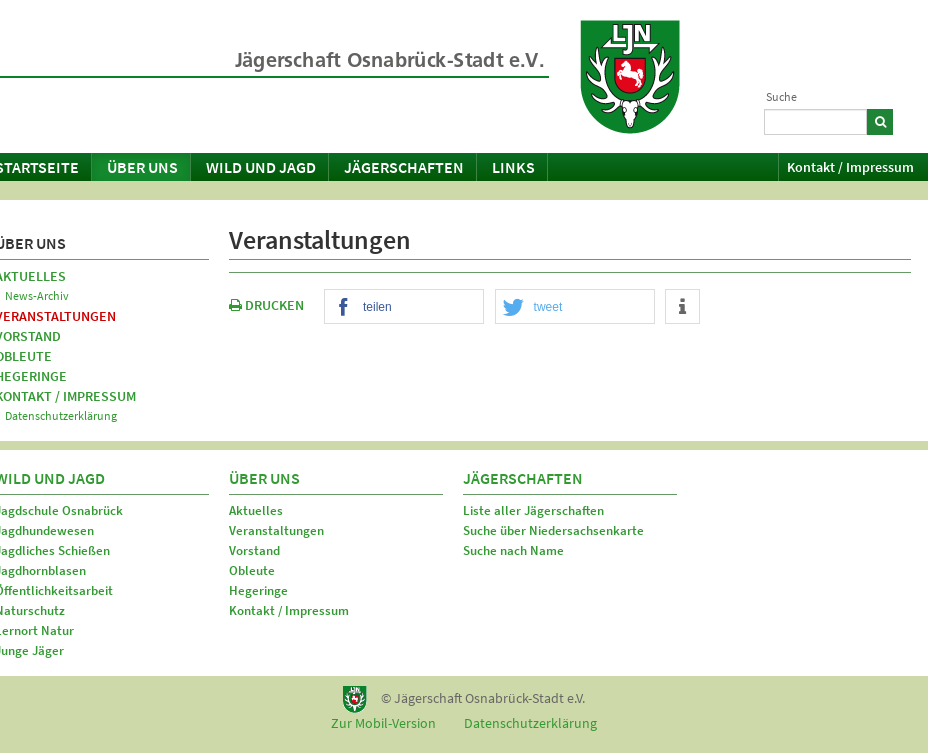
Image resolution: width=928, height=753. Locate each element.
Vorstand (254, 550)
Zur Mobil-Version (383, 723)
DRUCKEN (266, 305)
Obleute (252, 570)
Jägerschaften (404, 167)
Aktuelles (256, 510)
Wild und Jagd (261, 167)
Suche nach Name (513, 550)
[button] (404, 307)
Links (513, 167)
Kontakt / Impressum (850, 167)
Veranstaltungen (276, 530)
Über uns (142, 167)
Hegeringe (258, 590)
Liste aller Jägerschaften (533, 510)
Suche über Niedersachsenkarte (553, 530)
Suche (781, 96)
